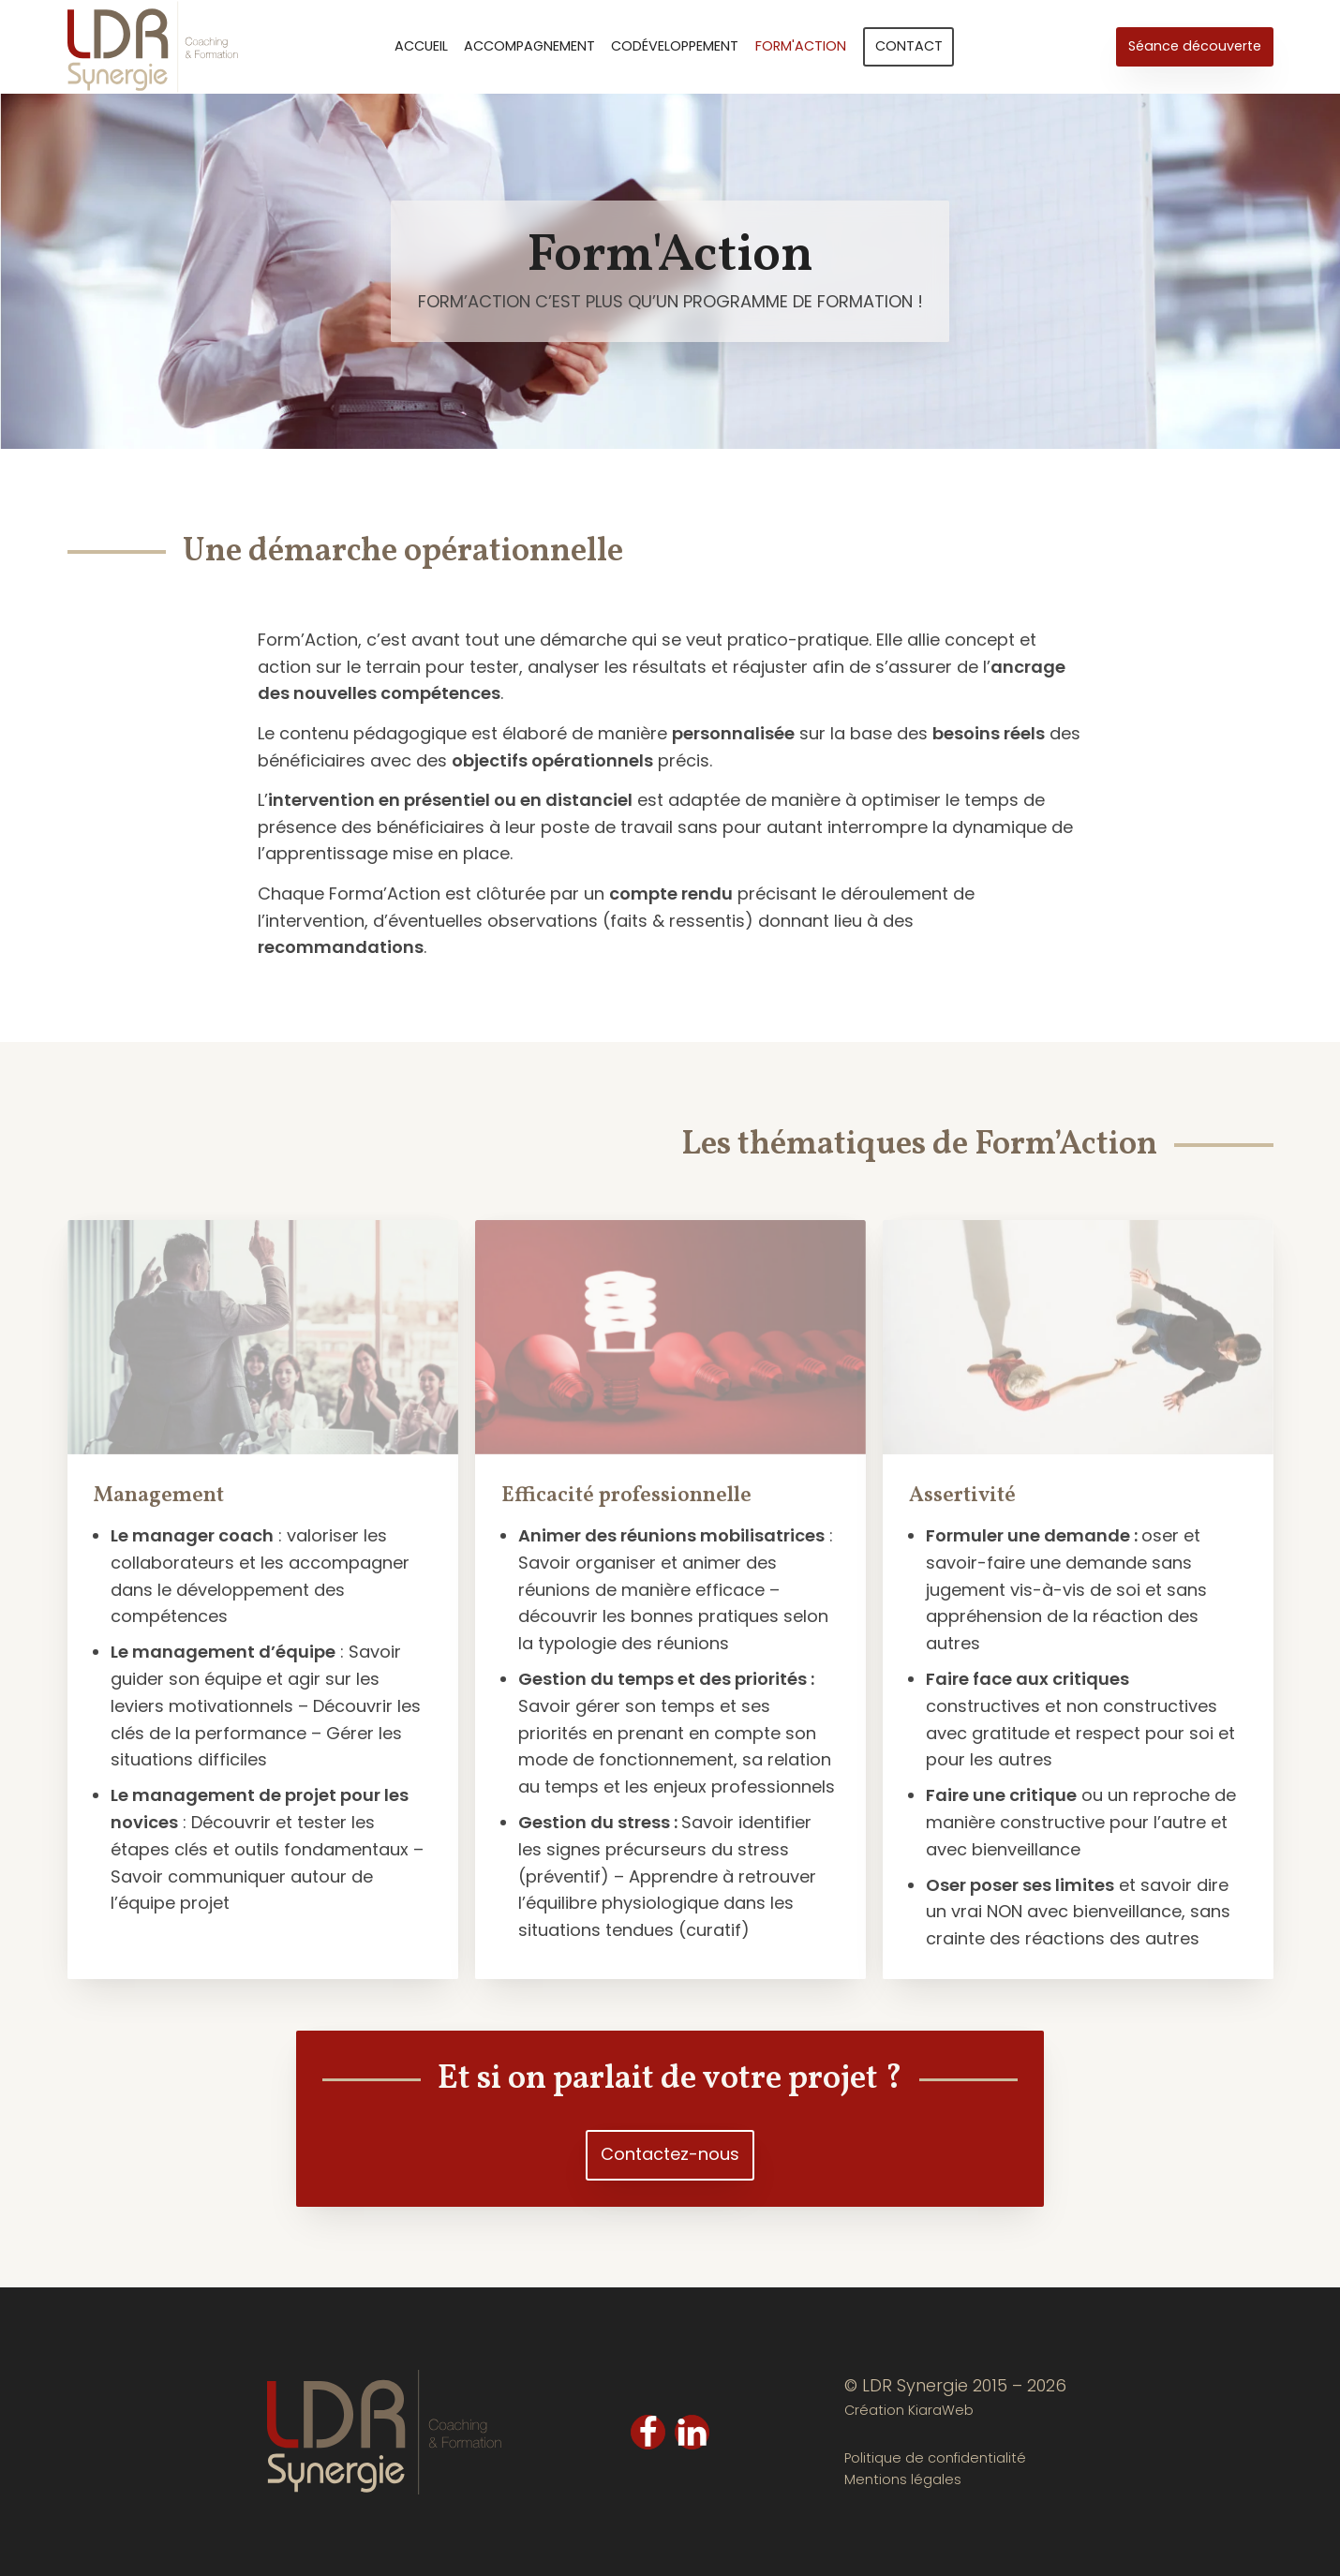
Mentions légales (902, 2479)
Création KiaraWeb (909, 2410)
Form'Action (800, 46)
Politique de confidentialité (935, 2458)
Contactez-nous (670, 2154)
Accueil (421, 46)
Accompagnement (529, 46)
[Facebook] (648, 2432)
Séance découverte (1194, 46)
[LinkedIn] (692, 2432)
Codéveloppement (674, 46)
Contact (909, 46)
